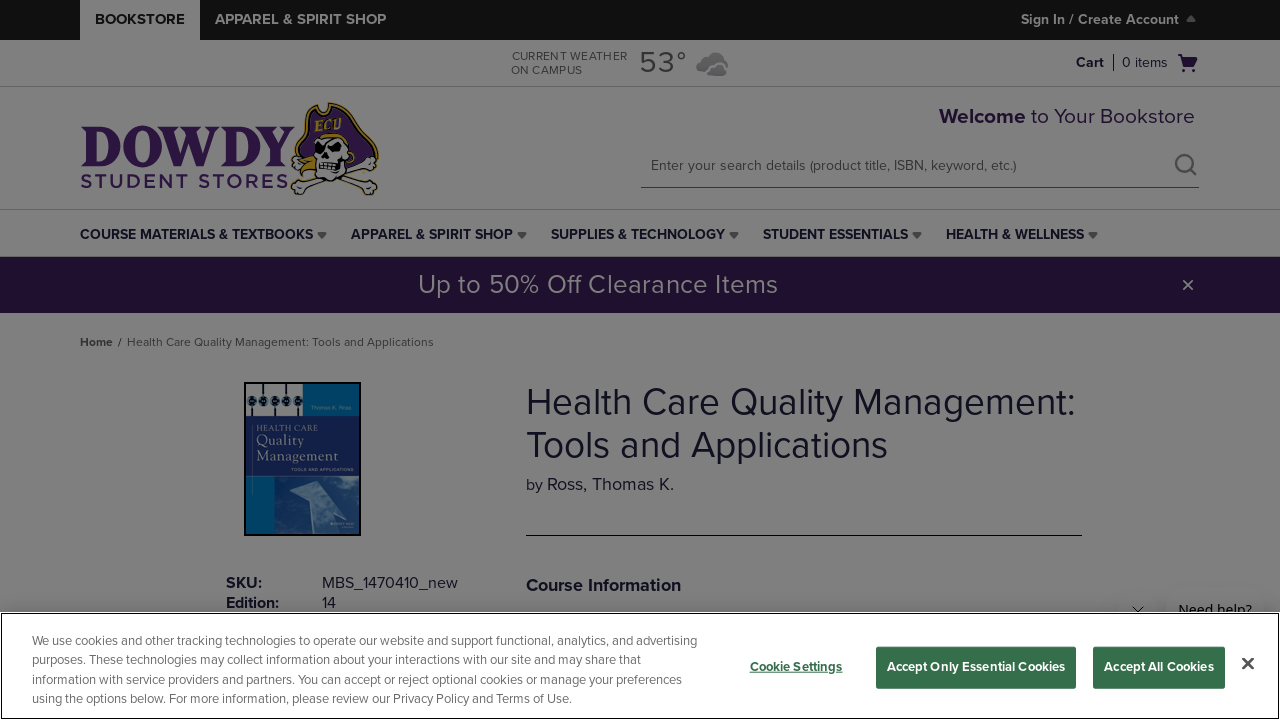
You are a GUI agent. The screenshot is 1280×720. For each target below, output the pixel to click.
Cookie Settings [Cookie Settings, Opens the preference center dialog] (796, 667)
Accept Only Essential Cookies (976, 667)
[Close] (1248, 663)
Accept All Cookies (1158, 667)
